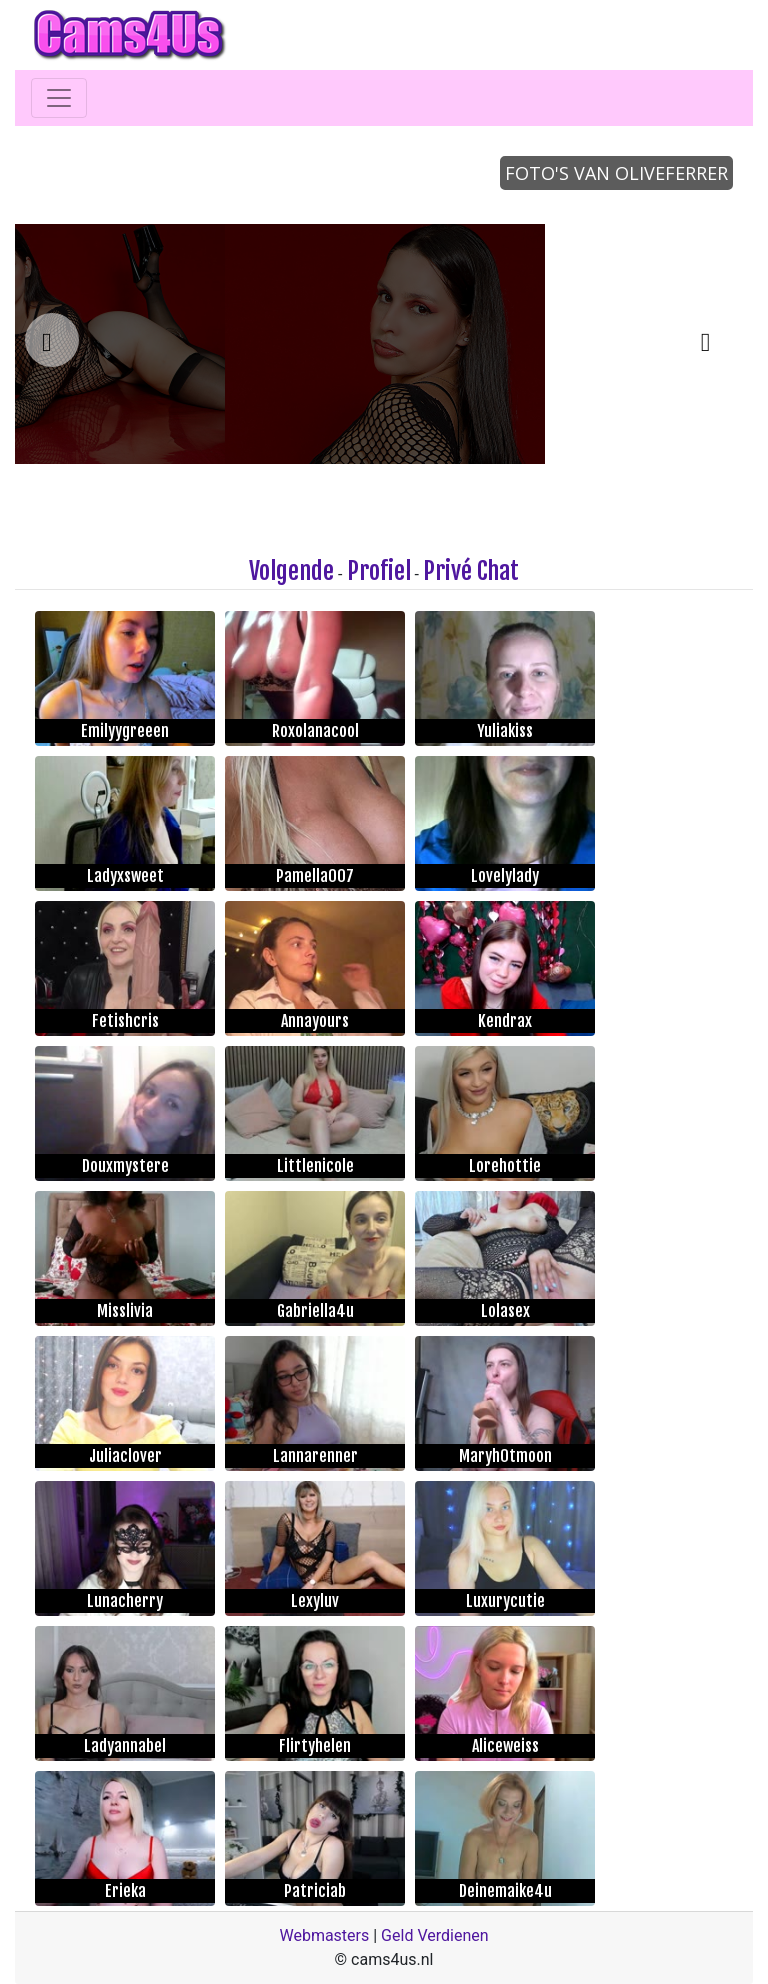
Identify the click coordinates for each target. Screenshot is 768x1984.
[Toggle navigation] (59, 98)
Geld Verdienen (434, 1935)
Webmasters (324, 1935)
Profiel (379, 571)
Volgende (291, 571)
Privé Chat (471, 571)
